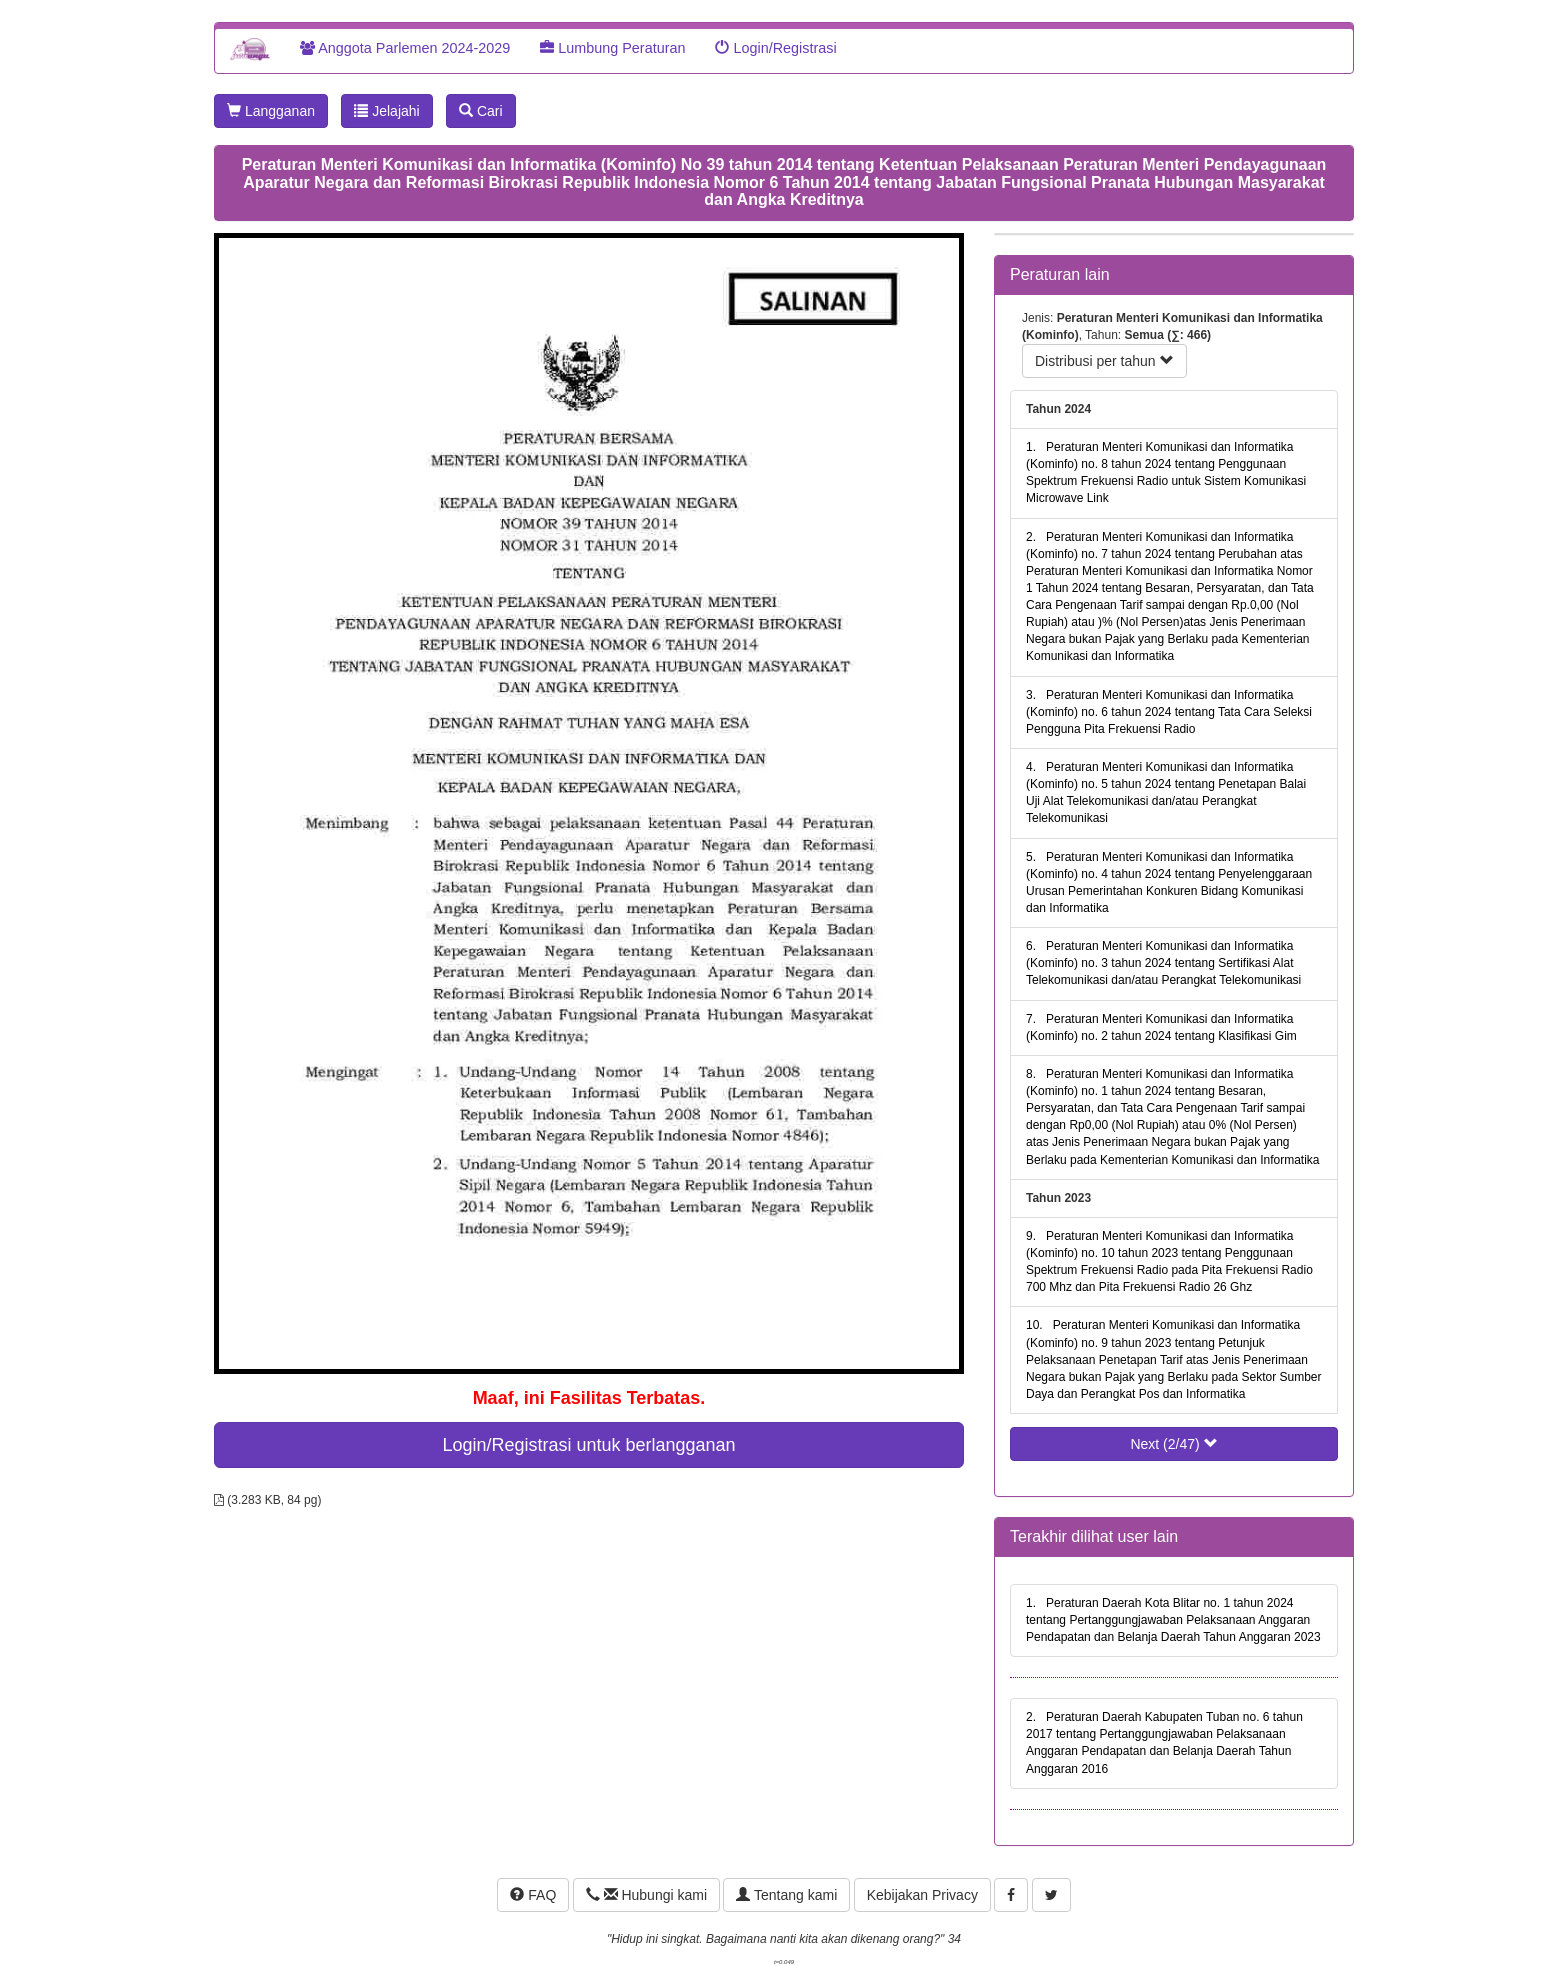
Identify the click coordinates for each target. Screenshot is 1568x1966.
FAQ (533, 1895)
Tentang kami (786, 1895)
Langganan (271, 111)
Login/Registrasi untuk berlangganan (588, 1445)
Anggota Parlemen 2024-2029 (405, 48)
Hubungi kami (646, 1895)
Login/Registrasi (775, 48)
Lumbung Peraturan (612, 48)
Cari (481, 111)
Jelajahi (386, 111)
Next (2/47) (1173, 1444)
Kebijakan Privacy (922, 1895)
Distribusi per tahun (1104, 361)
